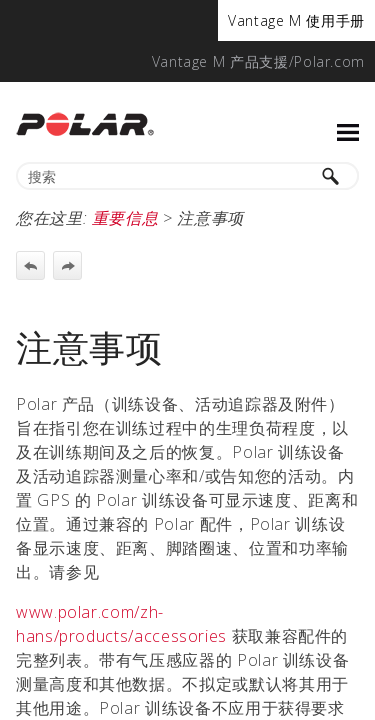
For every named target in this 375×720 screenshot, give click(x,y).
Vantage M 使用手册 (296, 20)
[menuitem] (296, 20)
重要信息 (125, 218)
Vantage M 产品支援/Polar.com (258, 61)
